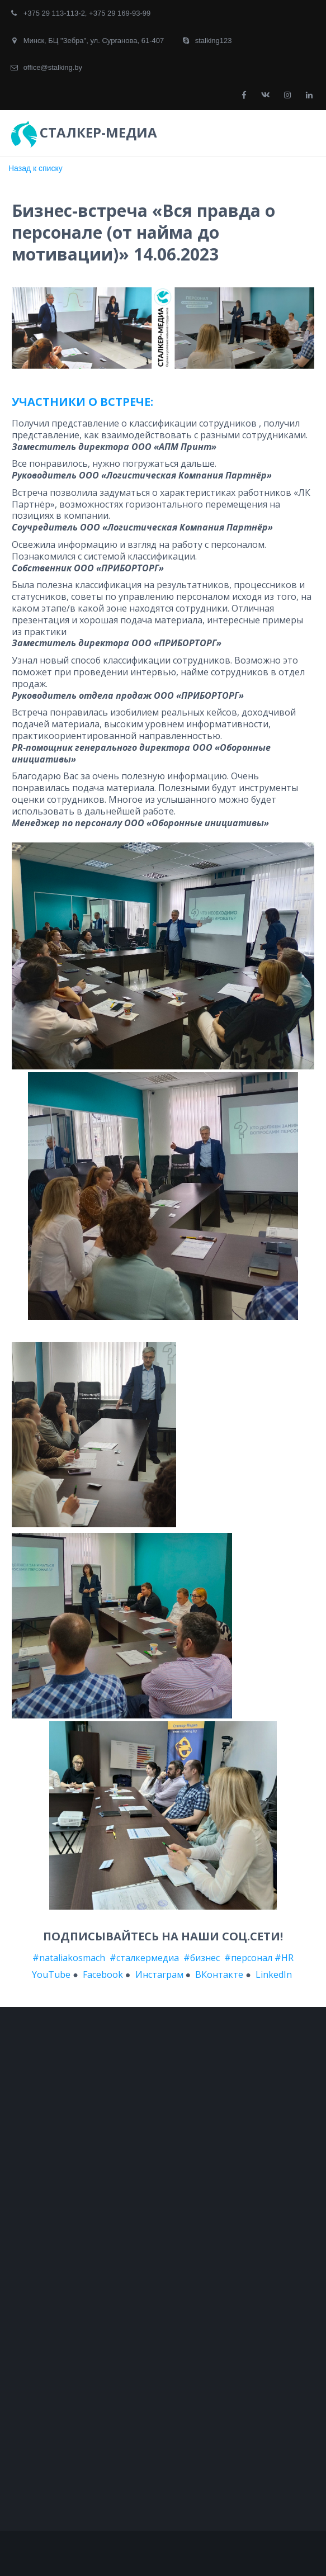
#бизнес (201, 1958)
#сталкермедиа (144, 1958)
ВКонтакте (219, 1974)
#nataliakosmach (68, 1958)
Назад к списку (35, 168)
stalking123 (213, 40)
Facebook (103, 1974)
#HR (284, 1958)
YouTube (51, 1974)
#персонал (248, 1958)
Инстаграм (159, 1974)
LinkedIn (275, 1974)
